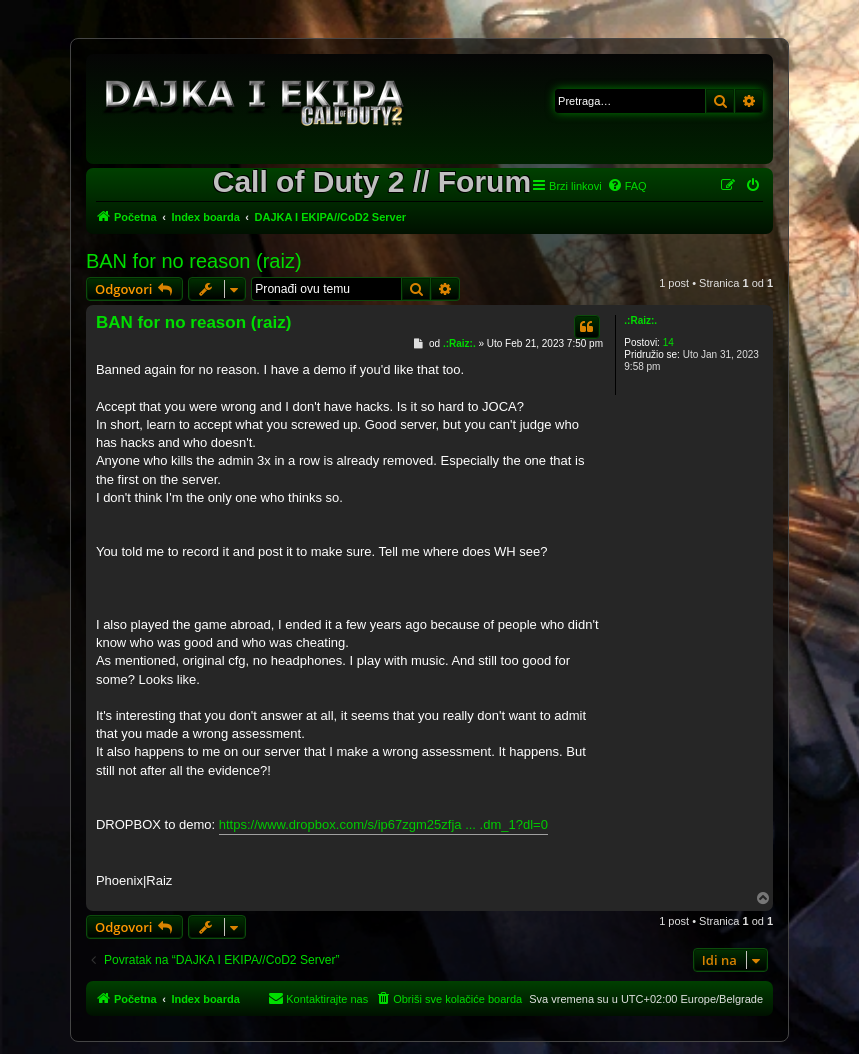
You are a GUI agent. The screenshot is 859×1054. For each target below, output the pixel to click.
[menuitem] (627, 186)
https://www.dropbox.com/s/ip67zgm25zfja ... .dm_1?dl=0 (383, 824)
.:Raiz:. (640, 320)
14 (668, 342)
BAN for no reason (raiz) (194, 261)
